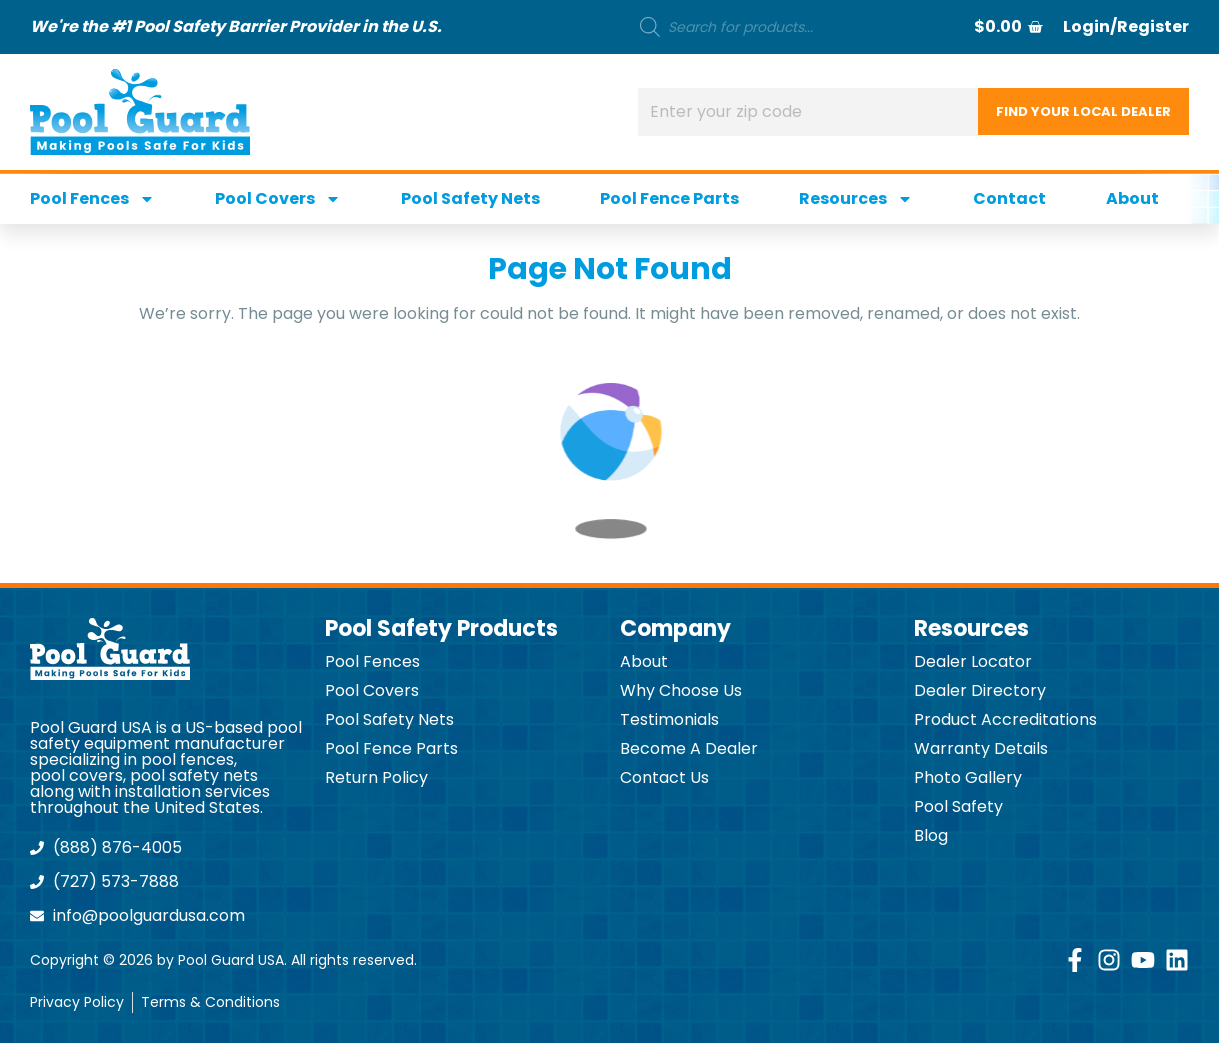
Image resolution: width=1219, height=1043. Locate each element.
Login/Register (1126, 26)
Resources (856, 199)
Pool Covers (278, 199)
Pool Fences (92, 199)
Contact (1009, 198)
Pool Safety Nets (470, 198)
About (1132, 198)
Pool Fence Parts (669, 198)
